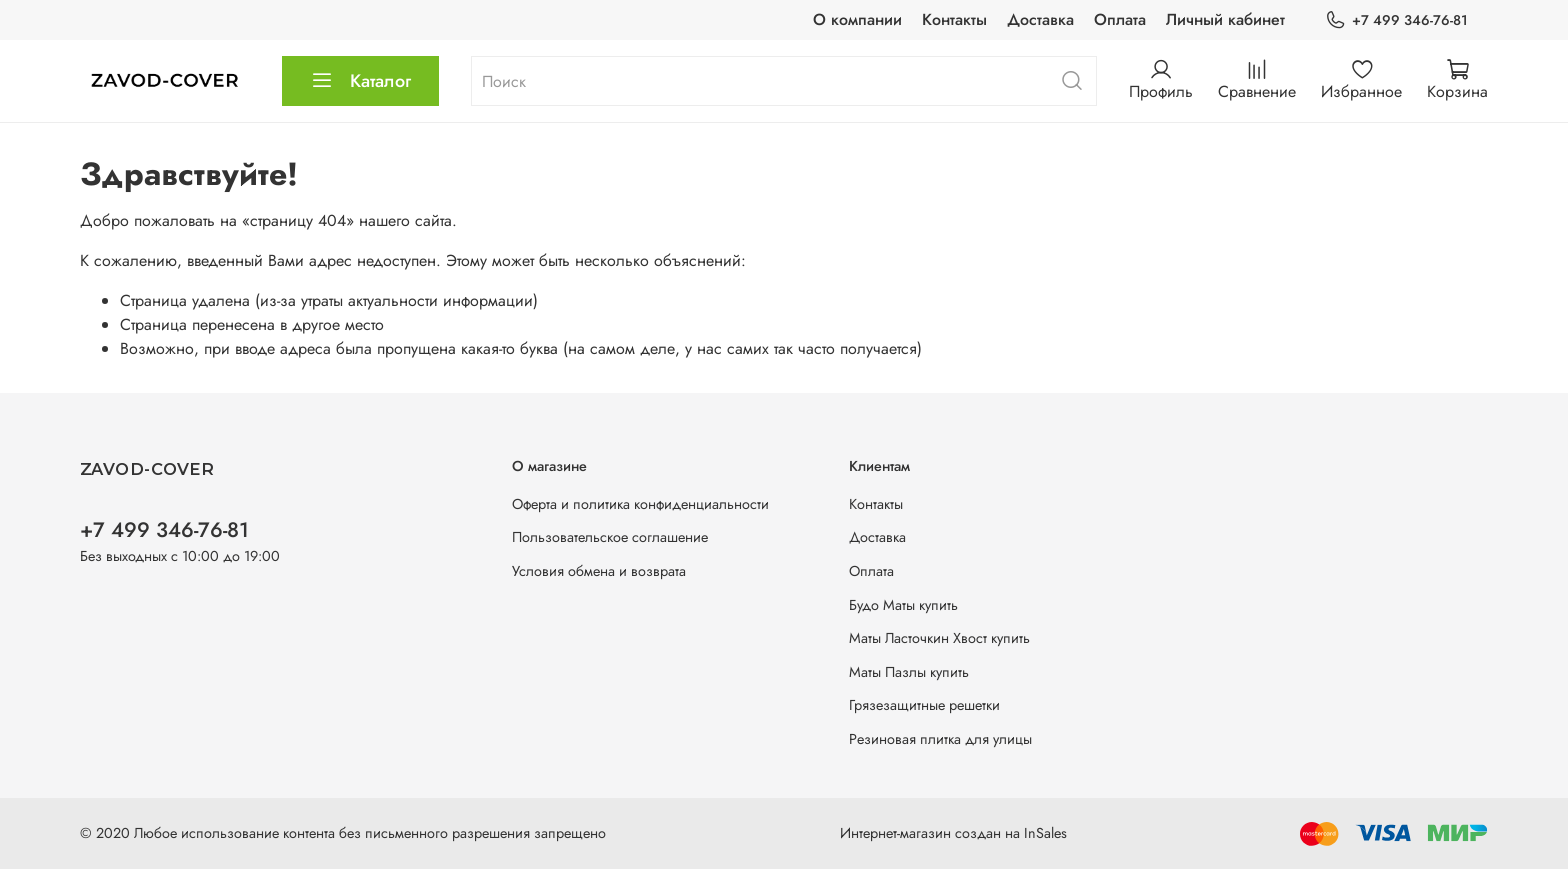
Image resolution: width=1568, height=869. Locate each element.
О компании (857, 19)
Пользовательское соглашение (610, 537)
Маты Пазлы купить (909, 672)
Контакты (954, 19)
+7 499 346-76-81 (1396, 20)
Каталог (360, 81)
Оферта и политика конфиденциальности (640, 504)
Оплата (1120, 19)
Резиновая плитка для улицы (940, 739)
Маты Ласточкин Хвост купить (939, 638)
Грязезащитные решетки (924, 705)
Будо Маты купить (903, 605)
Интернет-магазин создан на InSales (953, 833)
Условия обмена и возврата (599, 571)
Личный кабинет (1225, 19)
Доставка (1040, 19)
